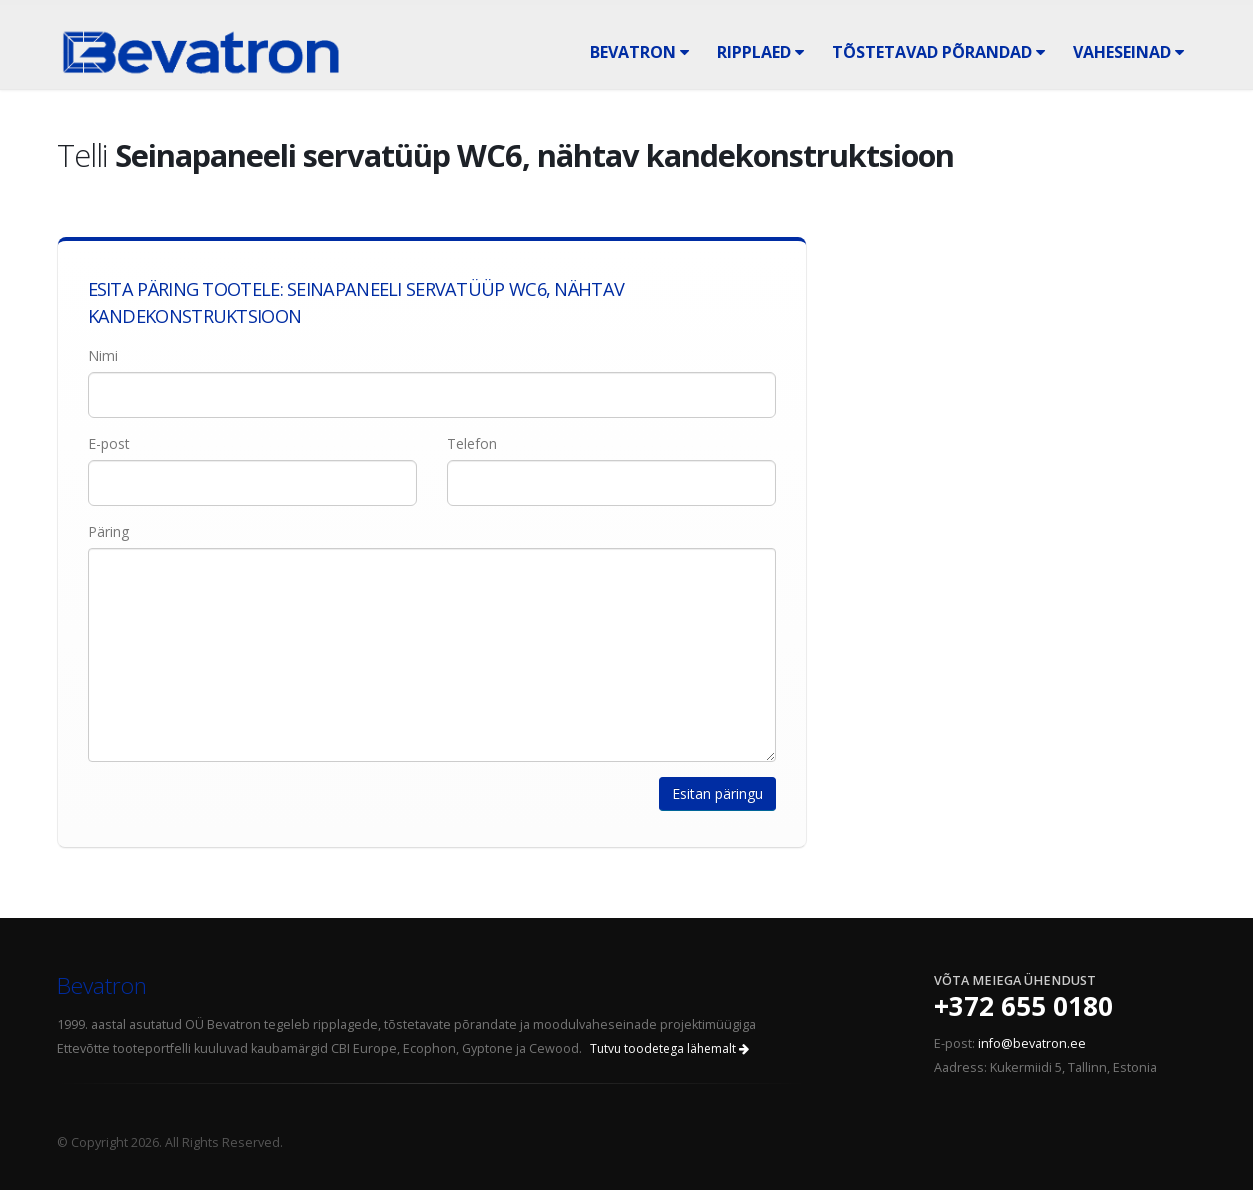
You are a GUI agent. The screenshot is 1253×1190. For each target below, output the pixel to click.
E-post (109, 443)
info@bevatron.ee (1032, 1043)
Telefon (472, 443)
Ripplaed (760, 52)
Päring (108, 531)
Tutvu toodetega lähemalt (669, 1048)
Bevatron (639, 52)
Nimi (103, 355)
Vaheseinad (1128, 52)
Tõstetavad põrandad (938, 52)
